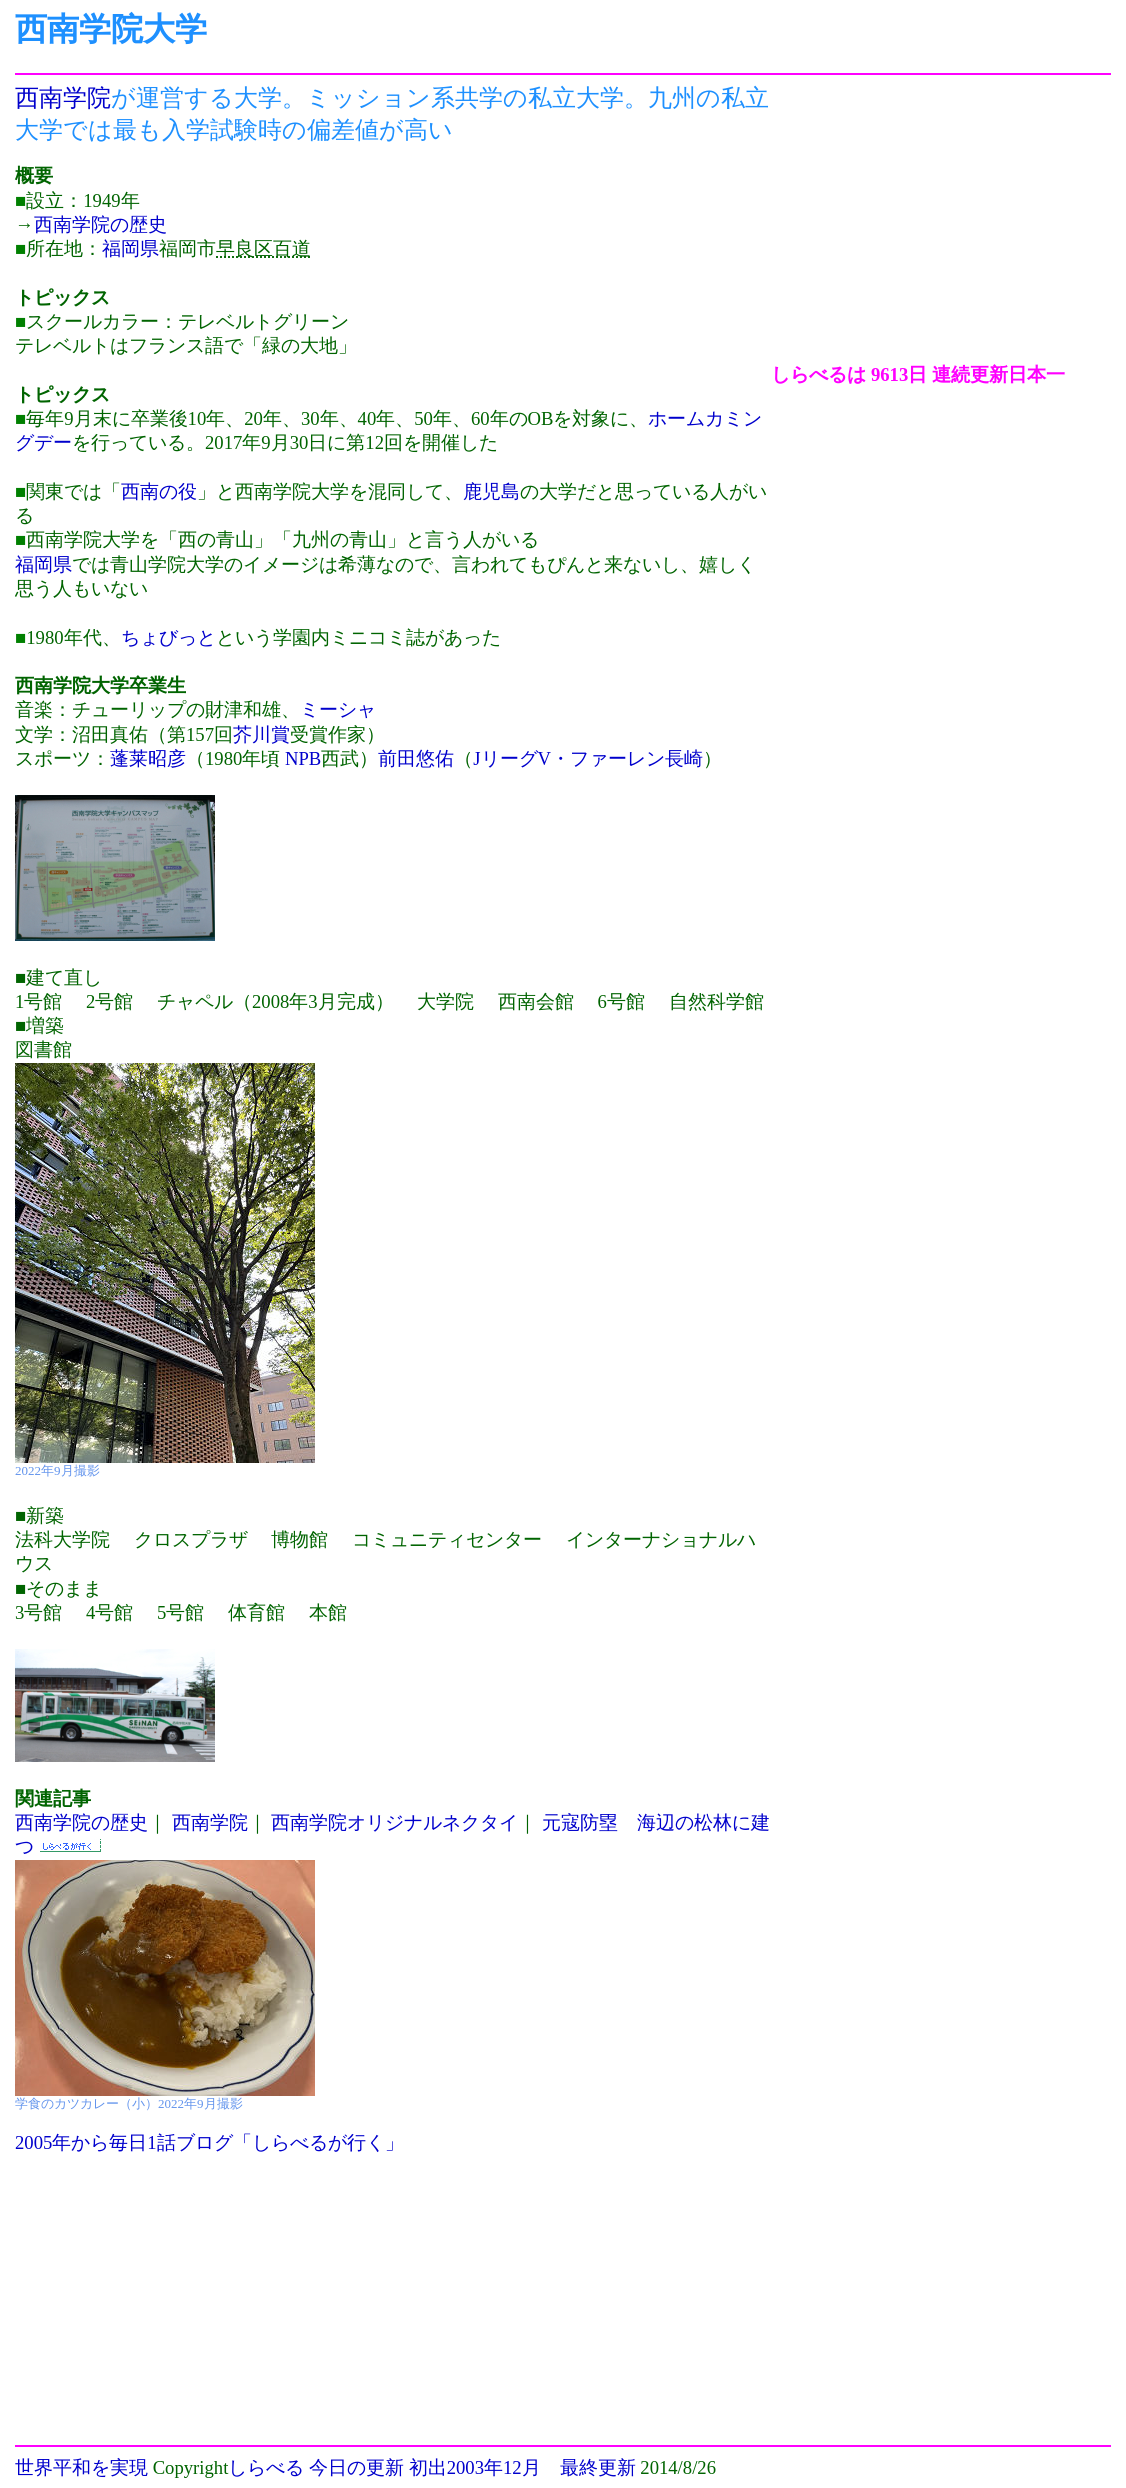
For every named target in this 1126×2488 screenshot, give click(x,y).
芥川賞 (261, 734)
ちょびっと (168, 637)
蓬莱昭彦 (148, 758)
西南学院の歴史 (100, 224)
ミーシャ (338, 709)
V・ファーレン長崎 (620, 758)
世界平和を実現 (81, 2467)
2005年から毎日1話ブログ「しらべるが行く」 (209, 2142)
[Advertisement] (939, 223)
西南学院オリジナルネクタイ (394, 1822)
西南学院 (63, 98)
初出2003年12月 (475, 2467)
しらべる (266, 2467)
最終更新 (598, 2467)
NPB (303, 758)
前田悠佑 (416, 758)
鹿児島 (491, 491)
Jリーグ (505, 758)
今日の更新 (356, 2467)
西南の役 (159, 491)
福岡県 (130, 248)
